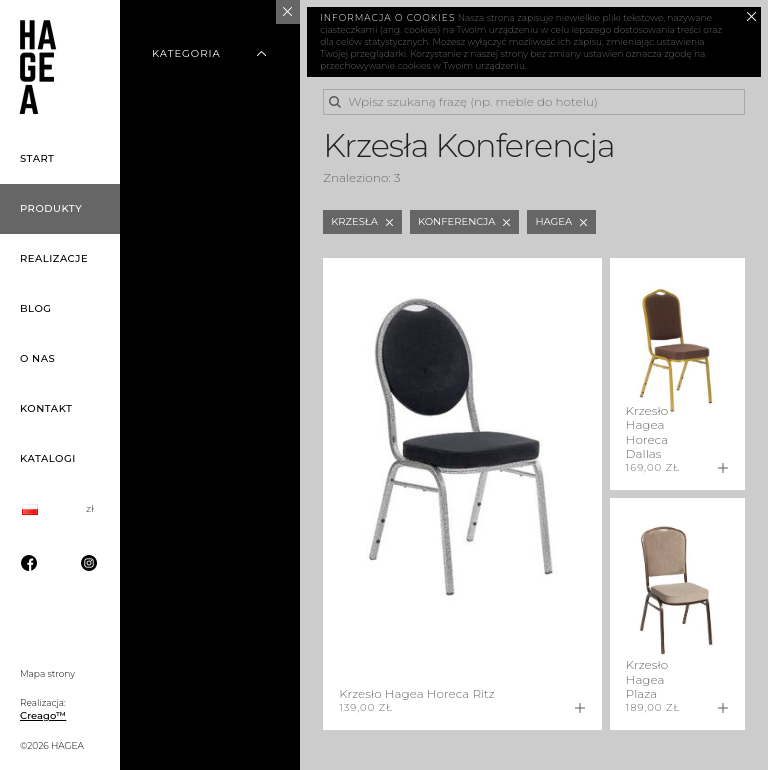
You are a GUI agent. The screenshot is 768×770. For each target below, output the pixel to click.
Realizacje (54, 258)
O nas (37, 358)
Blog (36, 308)
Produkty (51, 208)
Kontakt (46, 408)
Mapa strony (47, 673)
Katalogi (48, 458)
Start (37, 158)
